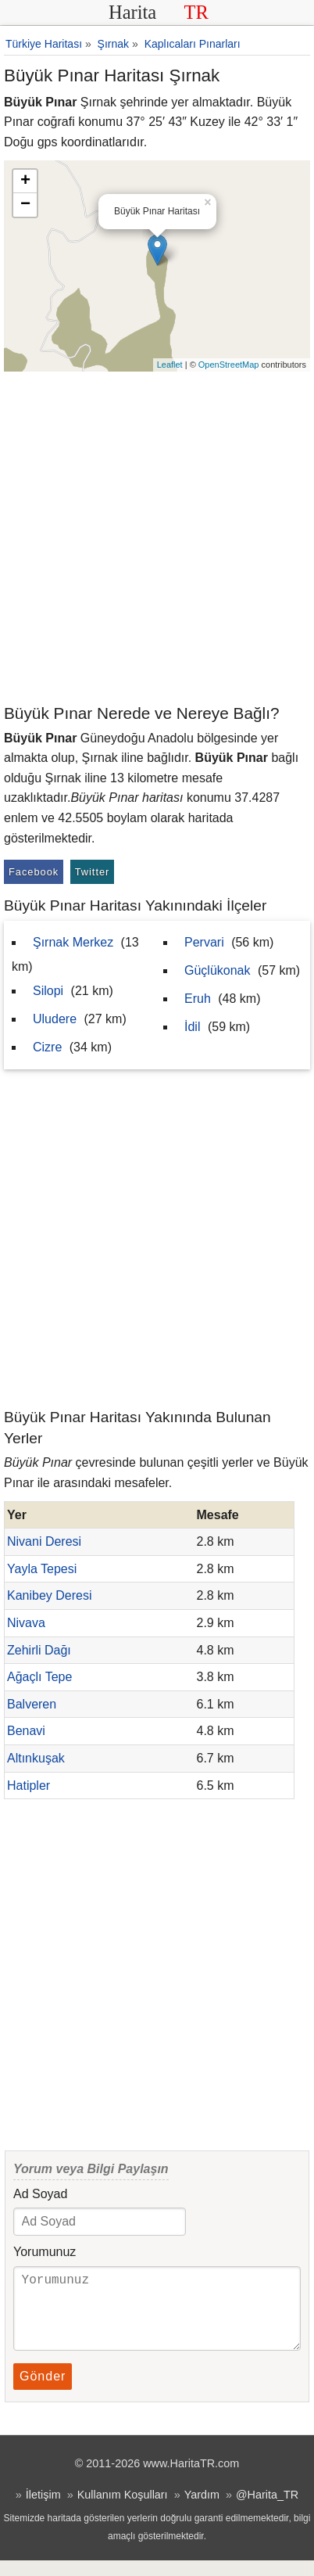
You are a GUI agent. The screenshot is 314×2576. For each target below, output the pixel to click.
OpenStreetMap (228, 364)
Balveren (31, 1704)
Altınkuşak (36, 1758)
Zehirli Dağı (39, 1650)
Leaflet (170, 364)
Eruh (197, 998)
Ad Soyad (40, 2194)
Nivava (26, 1622)
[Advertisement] (157, 536)
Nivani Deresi (44, 1541)
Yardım (201, 2510)
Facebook (34, 872)
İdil (192, 1026)
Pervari (204, 942)
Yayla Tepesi (42, 1568)
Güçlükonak (217, 970)
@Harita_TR (267, 2510)
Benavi (26, 1730)
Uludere (55, 1019)
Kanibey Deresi (49, 1595)
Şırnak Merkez (73, 942)
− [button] (25, 205)
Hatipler (28, 1785)
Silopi (48, 990)
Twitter (92, 872)
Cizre (47, 1047)
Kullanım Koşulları (122, 2510)
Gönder (43, 2391)
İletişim (43, 2510)
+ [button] (25, 181)
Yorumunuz (44, 2251)
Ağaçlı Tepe (39, 1676)
